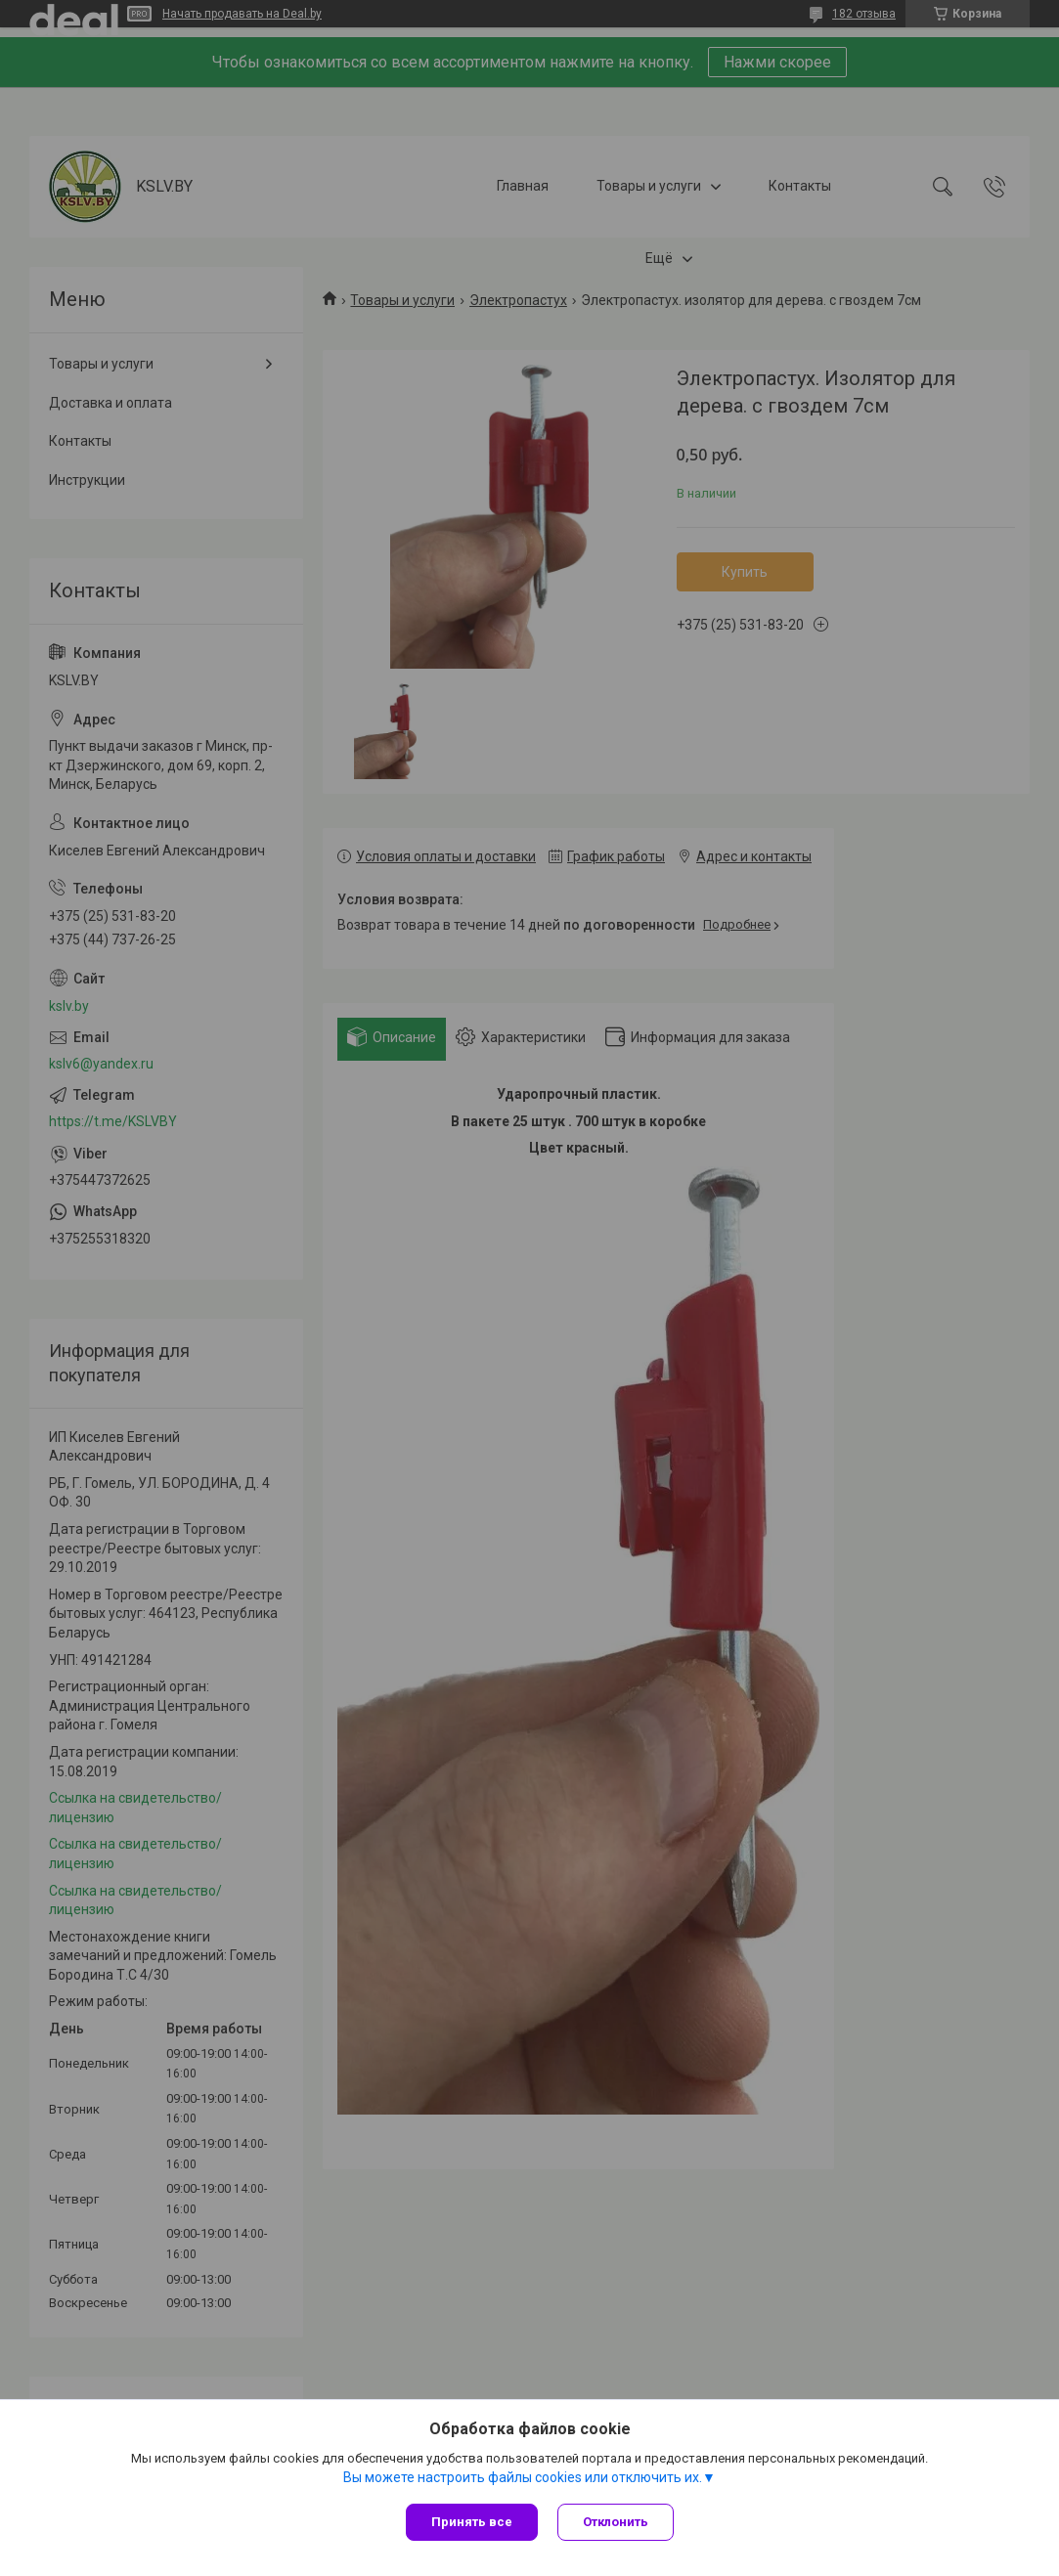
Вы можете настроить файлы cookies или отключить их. (522, 2477)
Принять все (471, 2521)
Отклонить (615, 2521)
